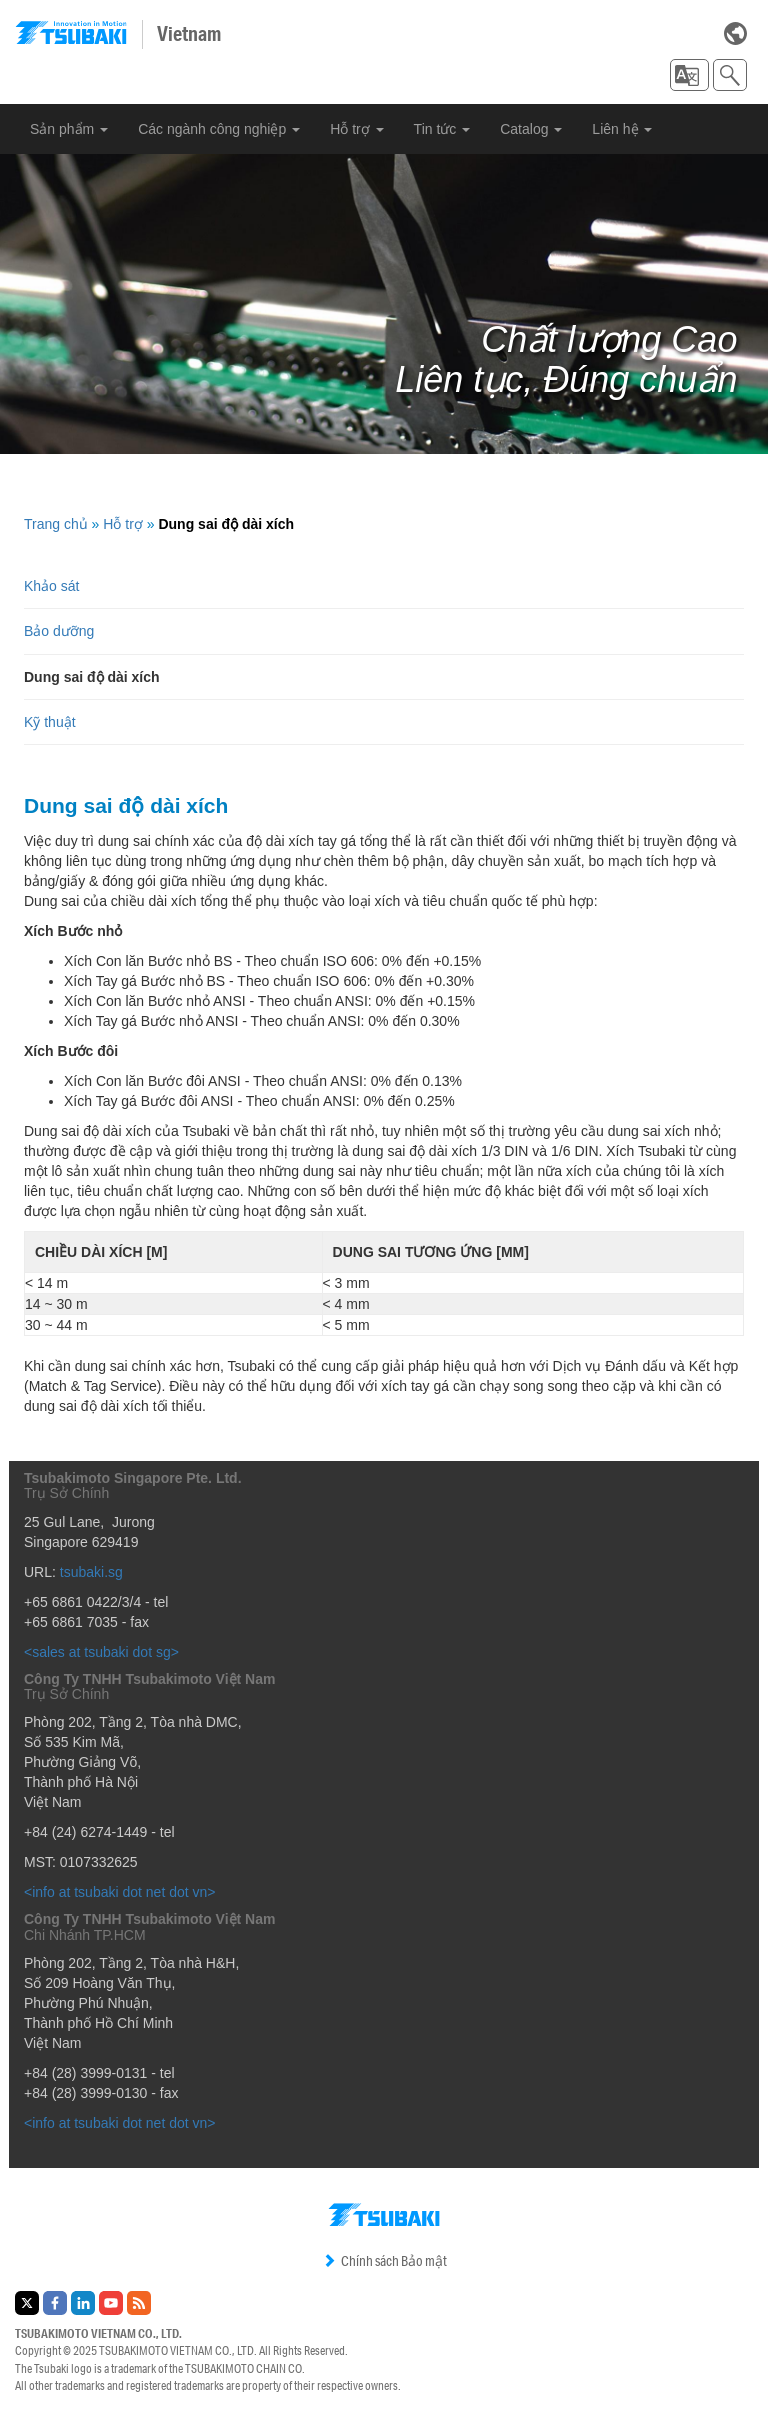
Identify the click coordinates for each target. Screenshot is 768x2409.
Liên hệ (622, 129)
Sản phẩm (69, 129)
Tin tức (442, 129)
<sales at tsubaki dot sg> (101, 1652)
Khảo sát (51, 586)
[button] (689, 75)
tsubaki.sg (91, 1572)
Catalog (531, 129)
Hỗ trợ (356, 129)
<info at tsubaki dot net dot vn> (119, 1892)
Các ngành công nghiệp (219, 129)
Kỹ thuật (50, 722)
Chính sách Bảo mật (384, 2261)
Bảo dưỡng (59, 631)
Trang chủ (56, 524)
